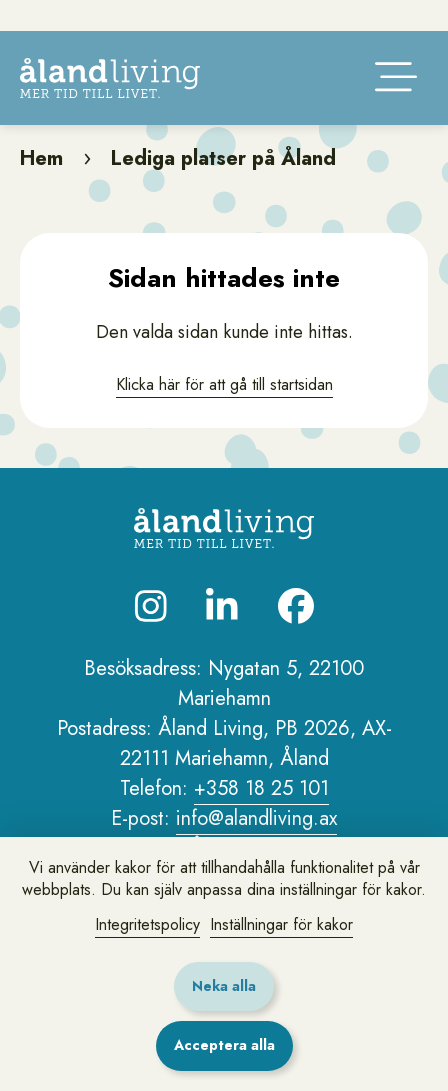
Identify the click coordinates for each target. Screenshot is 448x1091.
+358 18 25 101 (261, 815)
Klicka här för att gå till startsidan (224, 412)
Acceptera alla (224, 1045)
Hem (41, 185)
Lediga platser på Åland (223, 185)
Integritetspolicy (147, 924)
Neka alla (224, 986)
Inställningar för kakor (281, 924)
